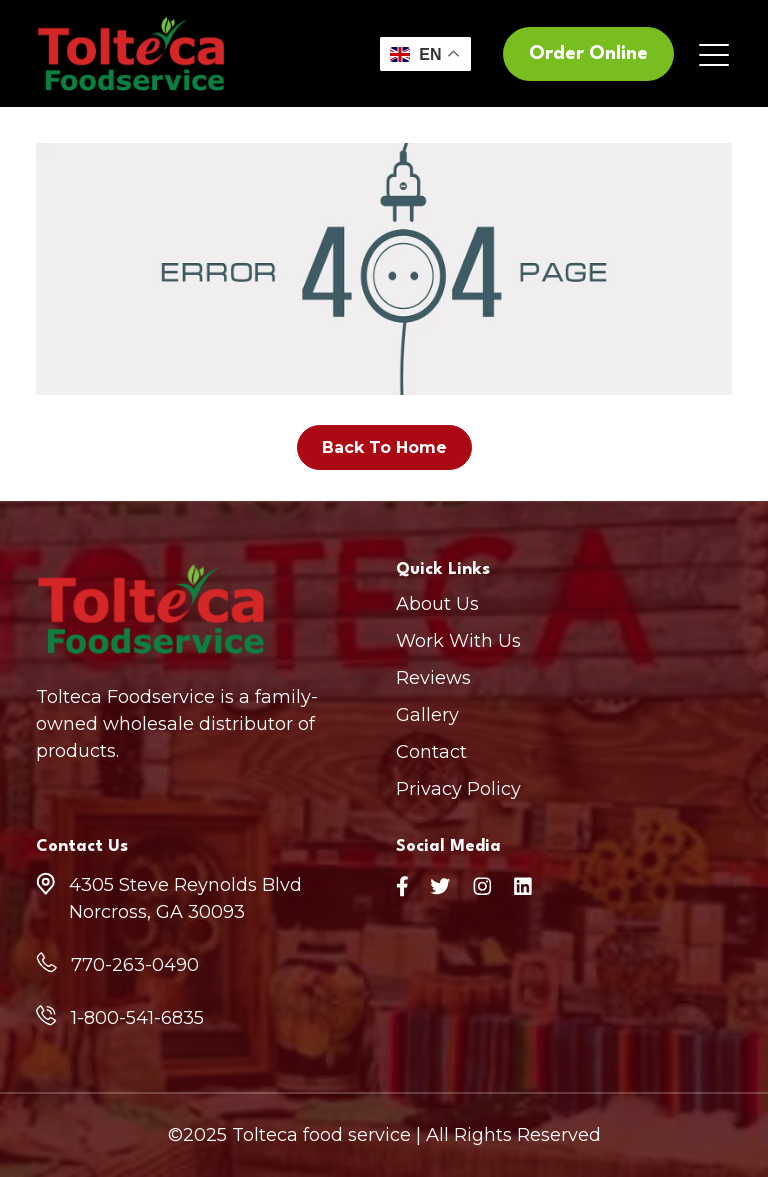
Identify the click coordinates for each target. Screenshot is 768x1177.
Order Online (588, 54)
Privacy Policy (458, 789)
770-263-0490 (135, 965)
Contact (431, 752)
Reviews (433, 678)
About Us (437, 604)
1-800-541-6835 (137, 1018)
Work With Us (458, 641)
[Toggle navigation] (715, 54)
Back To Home (384, 447)
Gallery (427, 715)
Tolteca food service (321, 1135)
